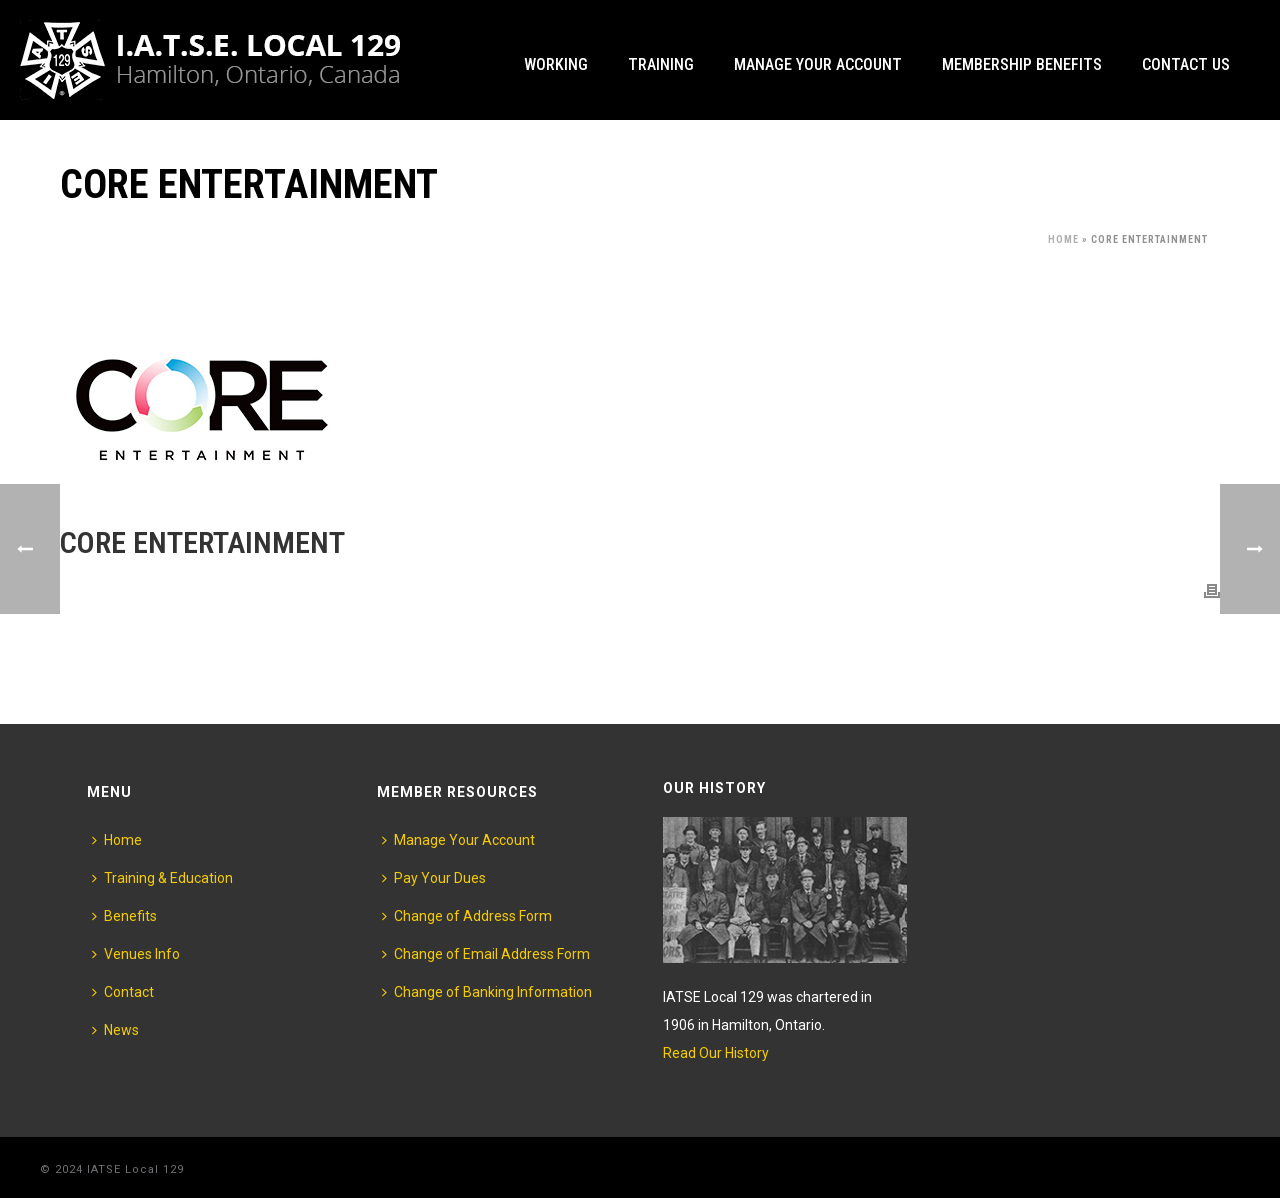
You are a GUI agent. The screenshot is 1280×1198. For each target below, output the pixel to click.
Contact (123, 992)
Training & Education (162, 878)
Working (556, 64)
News (115, 1030)
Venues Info (136, 954)
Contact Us (1186, 64)
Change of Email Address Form (486, 954)
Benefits (124, 916)
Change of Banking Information (487, 992)
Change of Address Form (467, 916)
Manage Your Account (818, 64)
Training (661, 64)
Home (1063, 239)
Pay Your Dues (434, 878)
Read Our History (716, 1053)
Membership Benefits (1022, 64)
